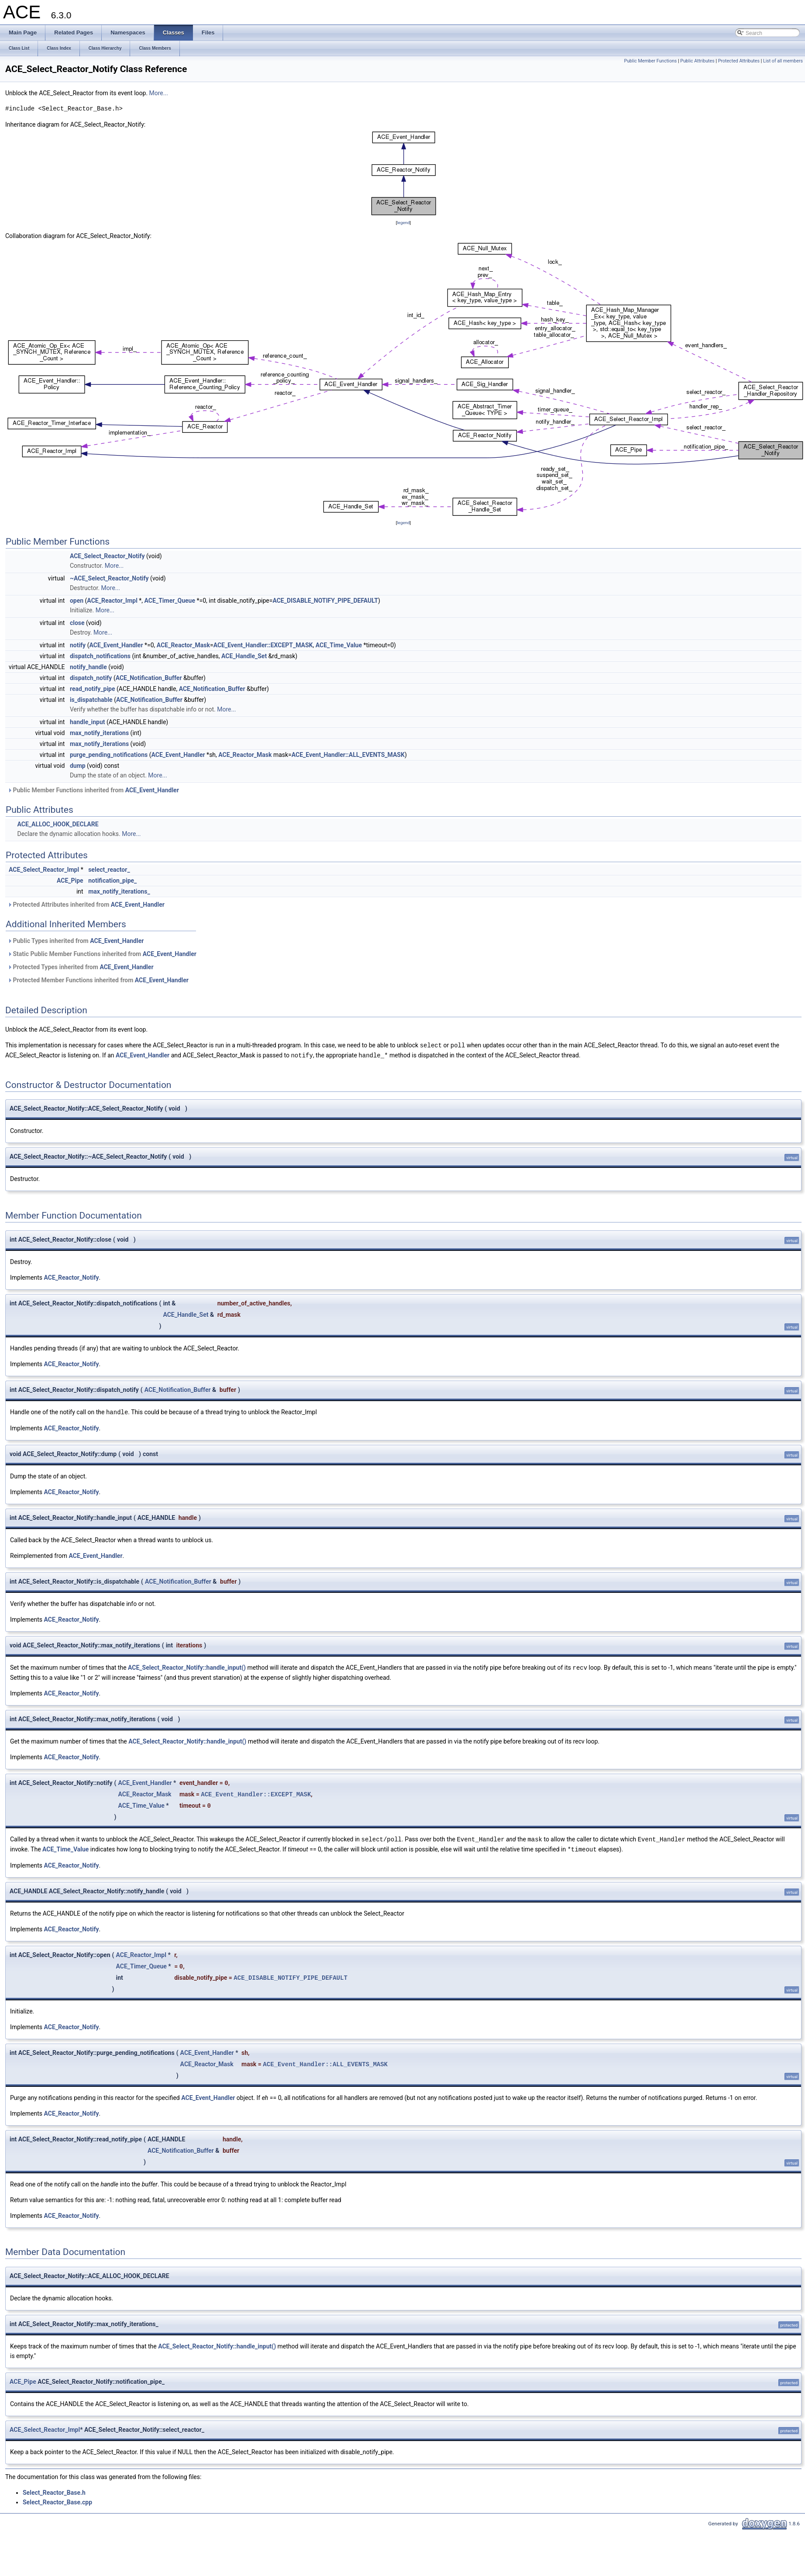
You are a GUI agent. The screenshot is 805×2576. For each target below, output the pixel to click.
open (76, 600)
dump (78, 765)
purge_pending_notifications (109, 754)
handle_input (87, 721)
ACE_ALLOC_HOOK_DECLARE (57, 824)
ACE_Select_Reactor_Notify (107, 555)
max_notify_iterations (99, 732)
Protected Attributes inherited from (86, 904)
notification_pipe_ (112, 880)
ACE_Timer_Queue (169, 600)
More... (158, 93)
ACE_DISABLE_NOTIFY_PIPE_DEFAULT (325, 600)
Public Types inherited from (75, 940)
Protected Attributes (739, 61)
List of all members (783, 61)
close (77, 622)
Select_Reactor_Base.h (54, 2489)
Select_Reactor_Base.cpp (57, 2499)
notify (78, 645)
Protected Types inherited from (80, 966)
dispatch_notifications (100, 656)
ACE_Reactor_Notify (71, 1276)
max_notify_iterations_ (119, 891)
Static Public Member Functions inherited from (101, 953)
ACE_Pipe (70, 880)
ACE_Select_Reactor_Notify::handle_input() (187, 1666)
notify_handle (88, 666)
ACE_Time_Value (339, 645)
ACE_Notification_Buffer (149, 677)
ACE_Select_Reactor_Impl (44, 869)
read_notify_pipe (92, 688)
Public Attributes (697, 61)
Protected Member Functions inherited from (98, 980)
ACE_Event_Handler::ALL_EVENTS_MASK (348, 754)
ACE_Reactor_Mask (183, 645)
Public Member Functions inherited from (93, 790)
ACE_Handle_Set (244, 656)
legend (403, 222)
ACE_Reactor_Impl (112, 600)
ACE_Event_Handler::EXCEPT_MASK (263, 645)
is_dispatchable (91, 699)
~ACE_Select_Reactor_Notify (109, 578)
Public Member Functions (650, 61)
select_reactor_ (109, 869)
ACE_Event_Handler (116, 645)
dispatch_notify (91, 677)
